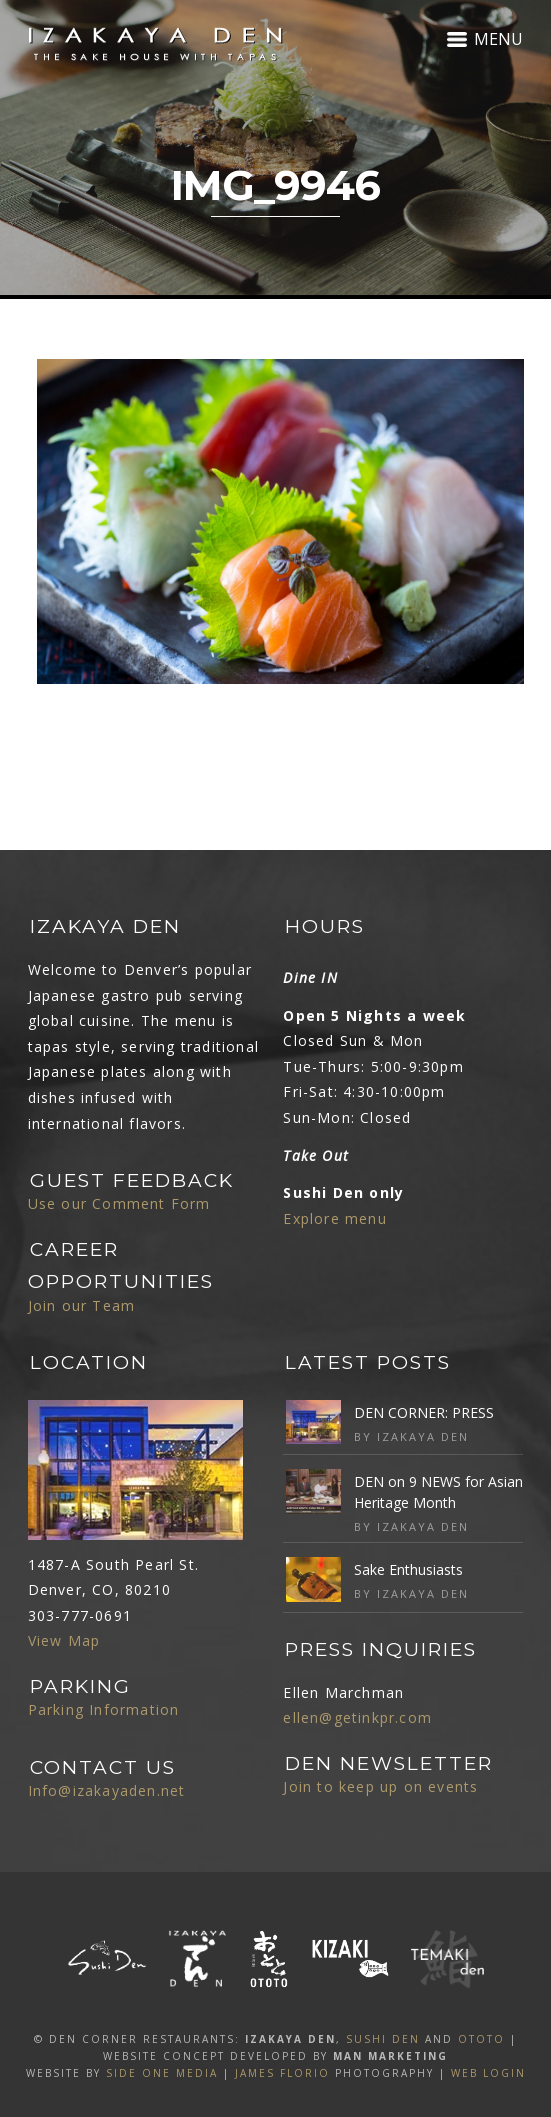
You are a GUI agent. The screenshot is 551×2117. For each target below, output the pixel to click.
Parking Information (104, 1709)
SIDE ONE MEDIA (162, 2073)
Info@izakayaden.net (107, 1790)
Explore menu (334, 1218)
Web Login (488, 2073)
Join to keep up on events (380, 1786)
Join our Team (82, 1305)
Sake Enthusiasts (408, 1569)
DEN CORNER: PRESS (424, 1412)
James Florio (282, 2073)
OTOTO (481, 2039)
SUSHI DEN (383, 2039)
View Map (64, 1640)
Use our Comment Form (119, 1203)
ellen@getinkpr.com (357, 1717)
